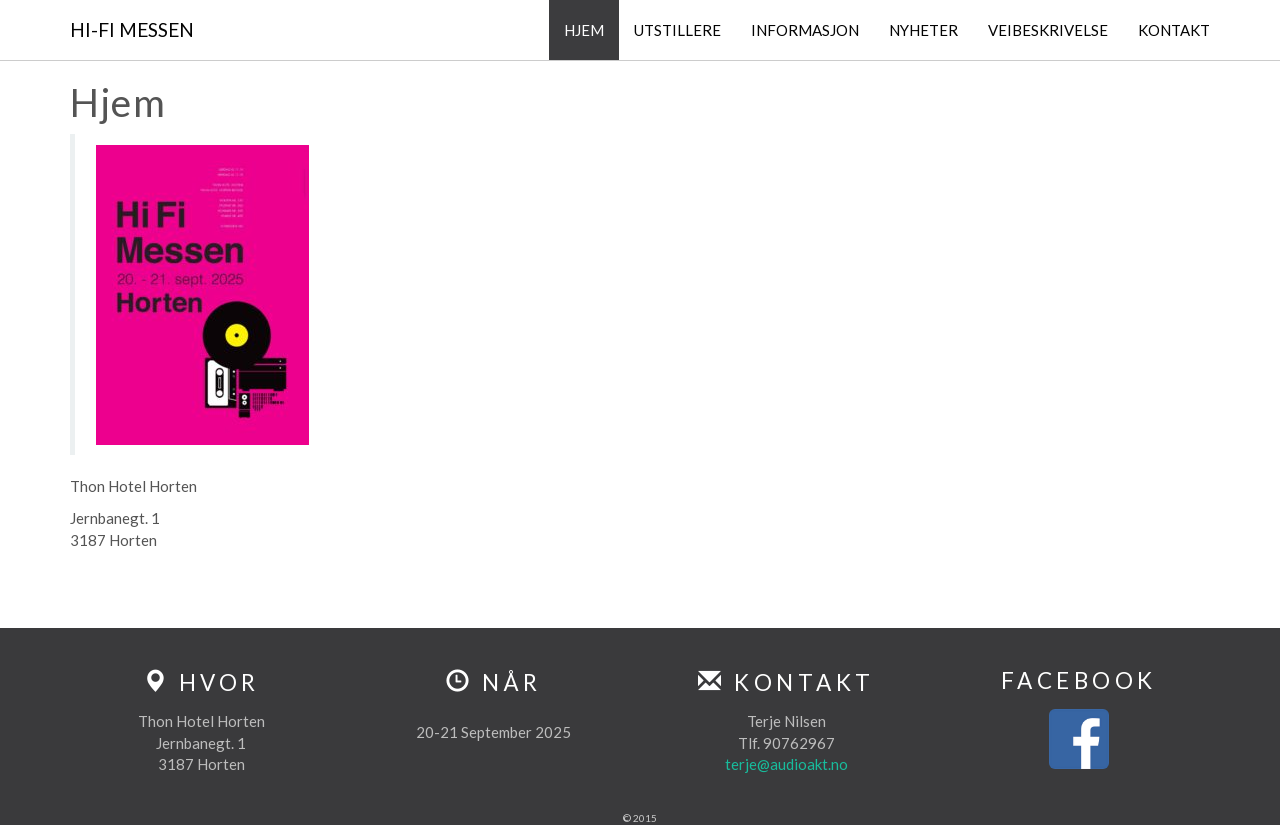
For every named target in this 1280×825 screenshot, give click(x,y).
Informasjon (805, 30)
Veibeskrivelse (1048, 30)
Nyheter (923, 30)
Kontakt (1174, 30)
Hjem (584, 30)
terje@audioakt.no (786, 764)
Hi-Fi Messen (132, 29)
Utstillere (677, 30)
